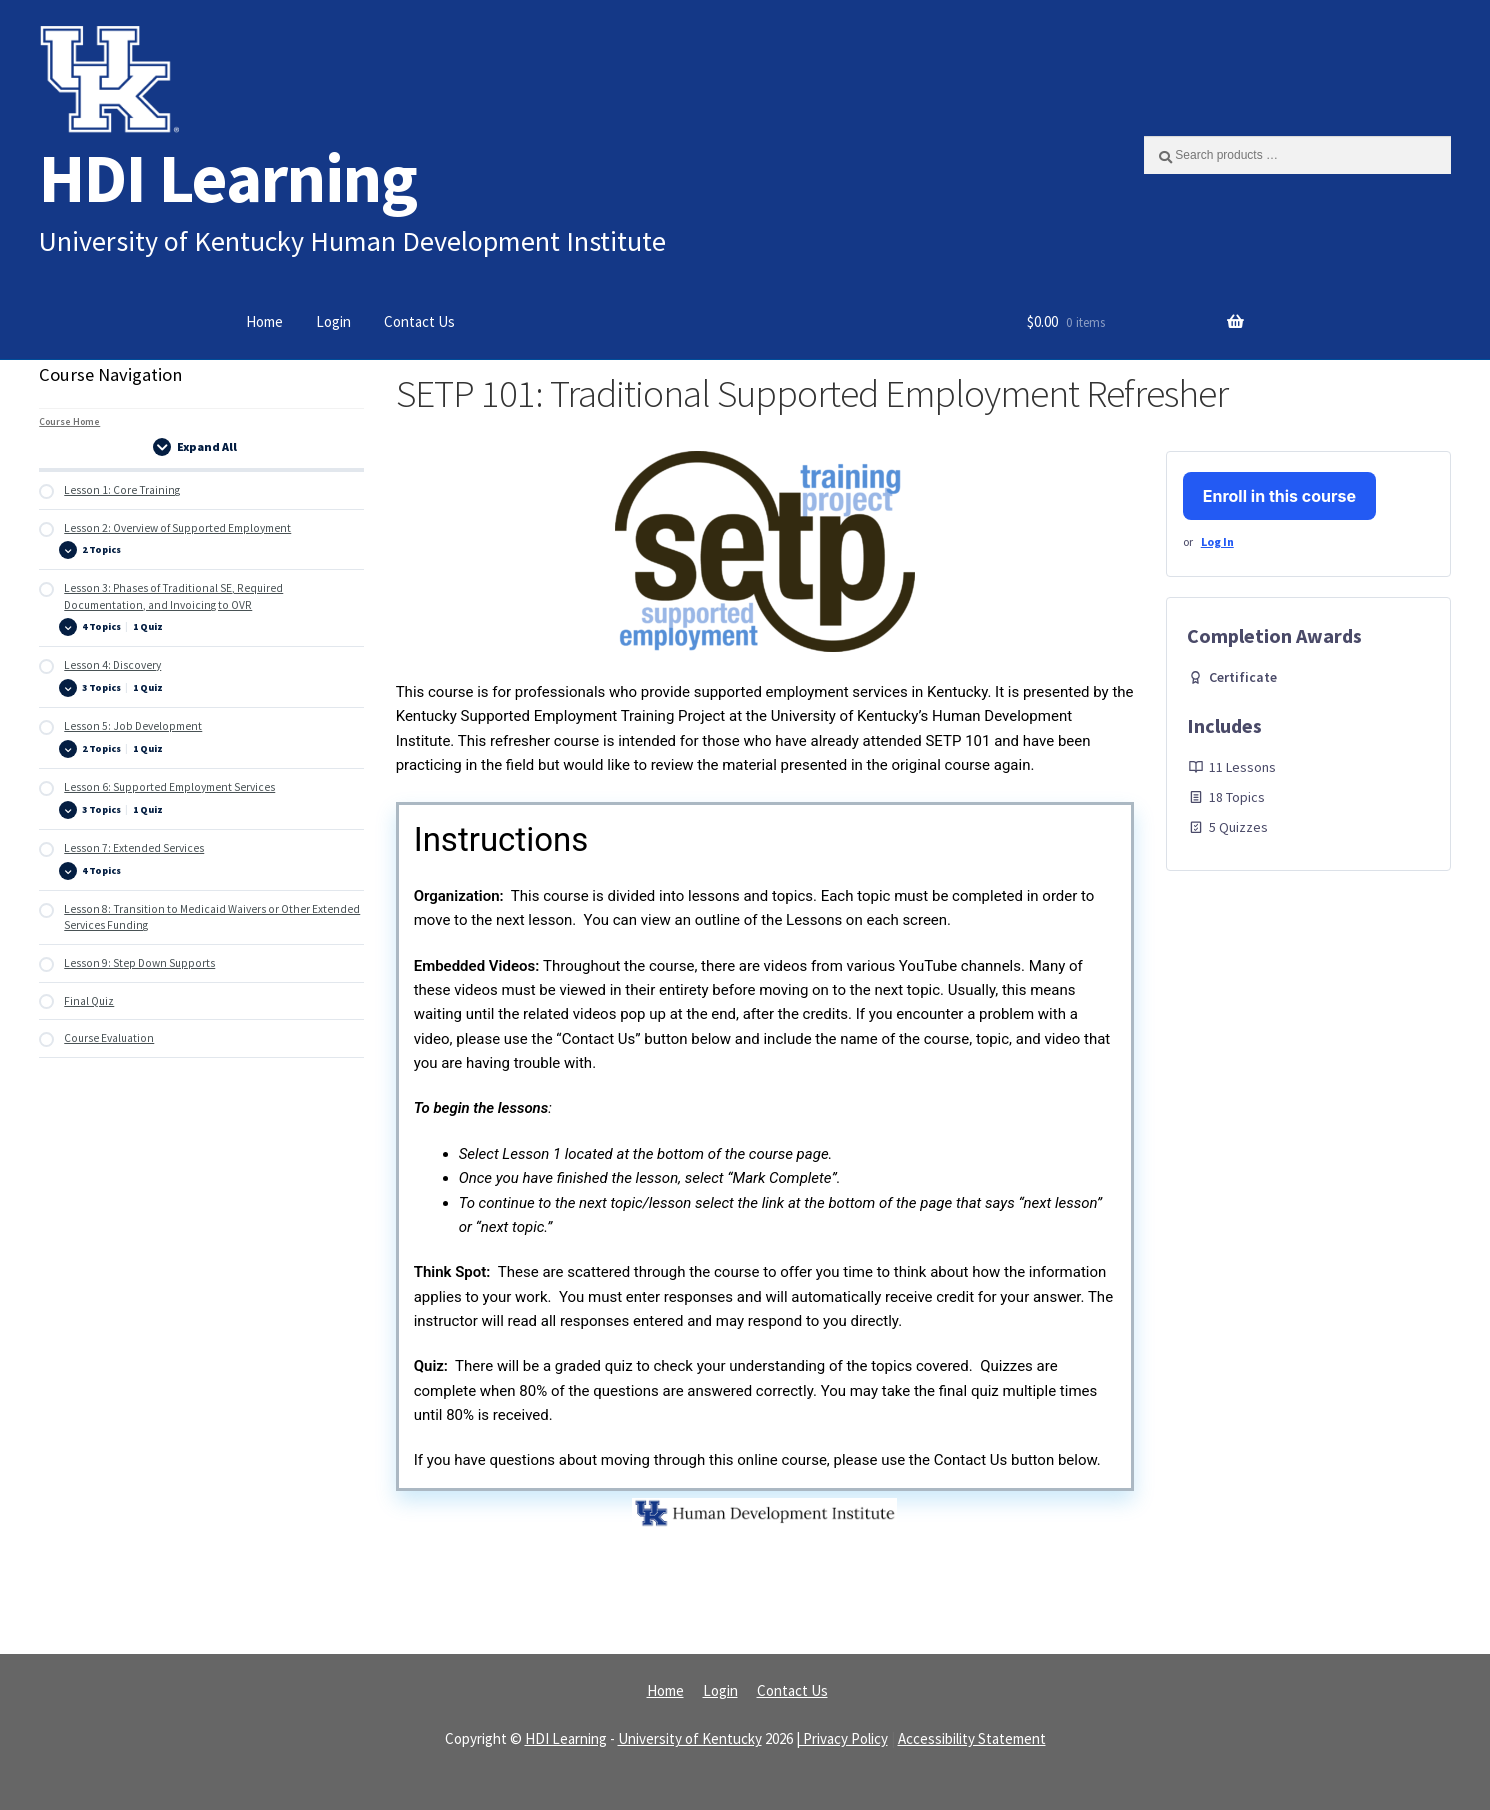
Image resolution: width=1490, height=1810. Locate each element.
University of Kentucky (690, 1738)
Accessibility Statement (972, 1738)
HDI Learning (228, 177)
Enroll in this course (1279, 496)
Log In (1217, 541)
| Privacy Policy (842, 1738)
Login (333, 321)
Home (264, 321)
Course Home (69, 421)
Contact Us (419, 321)
